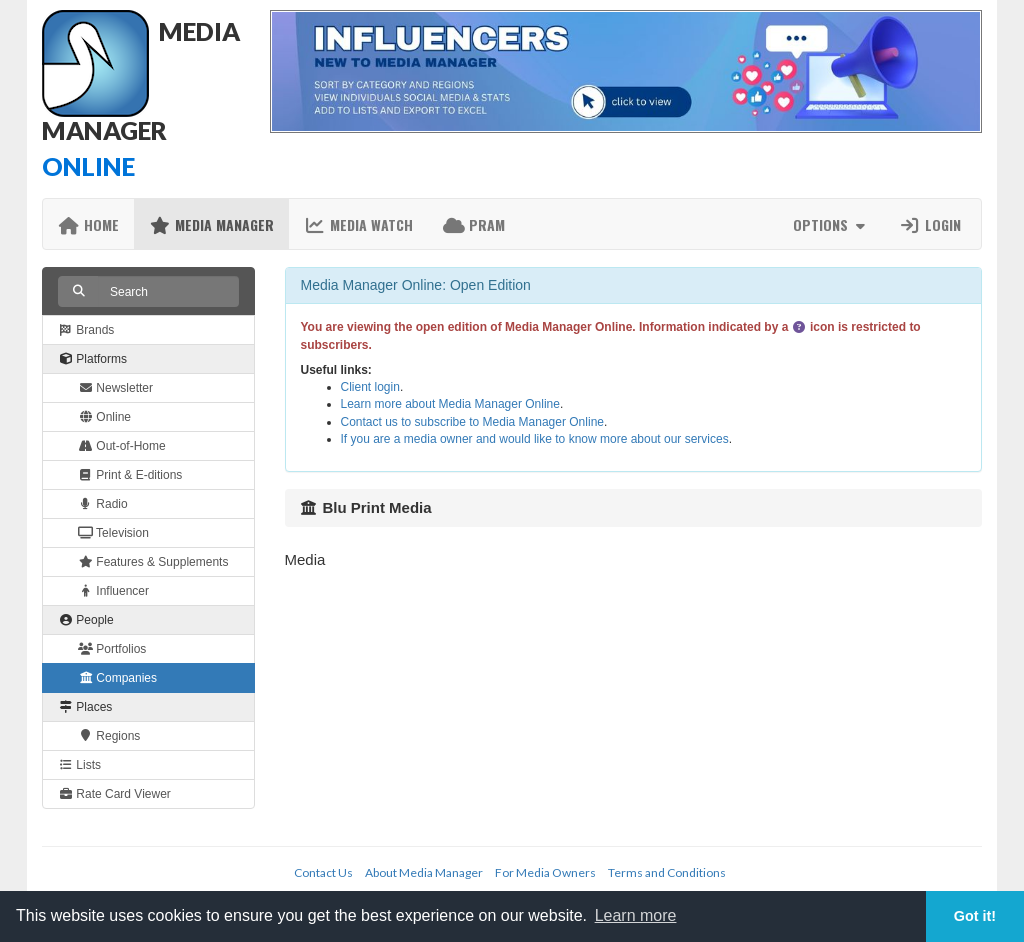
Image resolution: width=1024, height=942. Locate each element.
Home (88, 224)
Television (113, 533)
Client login (370, 387)
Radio (103, 504)
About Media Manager (424, 872)
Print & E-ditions (130, 475)
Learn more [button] (636, 915)
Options (831, 224)
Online (104, 417)
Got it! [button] (975, 916)
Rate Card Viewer (114, 794)
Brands (86, 330)
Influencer (113, 591)
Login (930, 224)
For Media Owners (545, 872)
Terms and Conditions (667, 872)
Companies (117, 678)
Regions (109, 736)
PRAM (474, 224)
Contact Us (323, 872)
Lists (79, 765)
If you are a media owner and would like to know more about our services (535, 439)
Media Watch (358, 224)
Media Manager (211, 224)
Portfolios (112, 649)
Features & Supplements (153, 562)
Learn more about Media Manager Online (450, 404)
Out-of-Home (122, 446)
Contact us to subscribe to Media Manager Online (472, 422)
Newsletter (115, 388)
